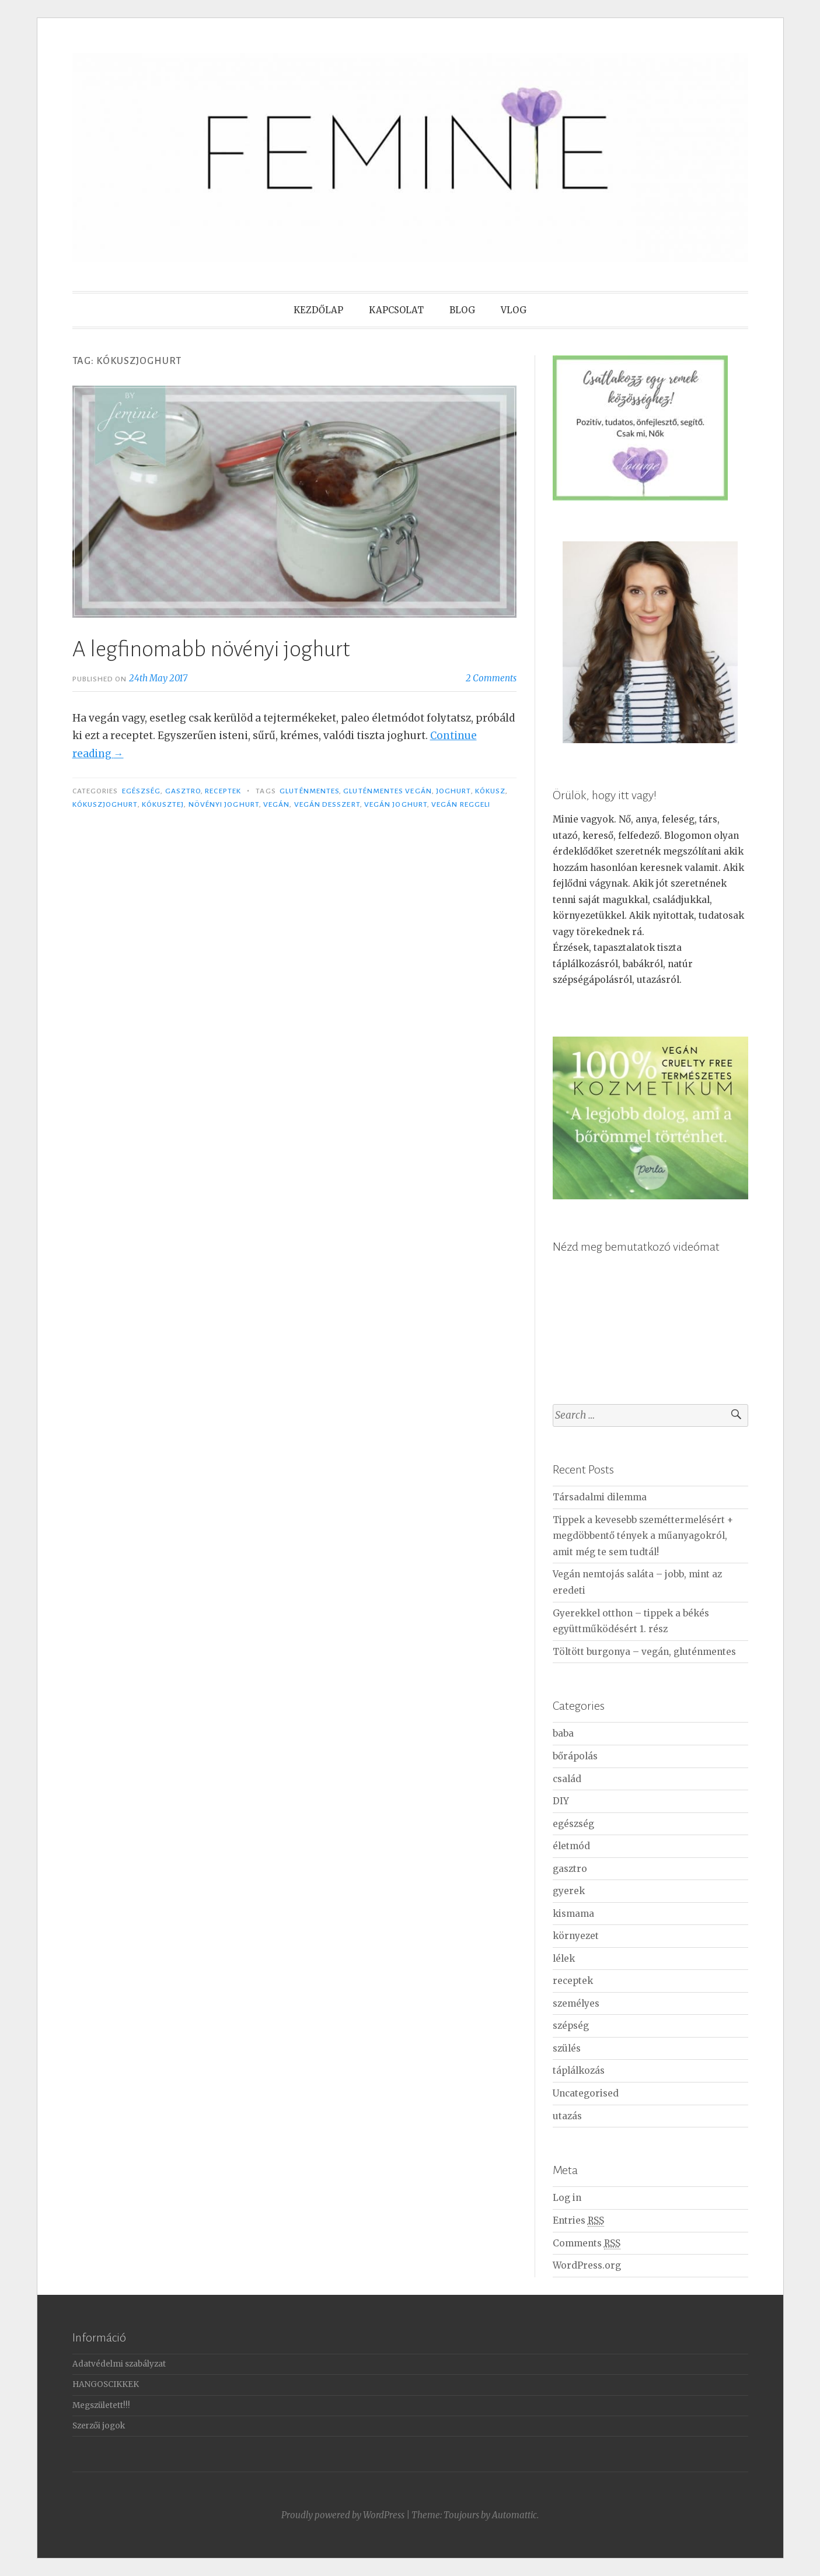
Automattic (514, 2515)
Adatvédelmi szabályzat (119, 2364)
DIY (561, 1801)
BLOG (462, 310)
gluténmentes (309, 791)
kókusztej (163, 804)
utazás (567, 2116)
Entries (578, 2221)
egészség (141, 791)
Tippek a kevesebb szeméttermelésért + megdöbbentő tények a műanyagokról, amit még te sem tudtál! (643, 1536)
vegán (276, 804)
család (567, 1778)
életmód (571, 1846)
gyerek (569, 1890)
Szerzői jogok (98, 2426)
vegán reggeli (460, 804)
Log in (567, 2197)
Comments (586, 2243)
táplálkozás (579, 2070)
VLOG (513, 310)
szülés (567, 2048)
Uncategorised (586, 2093)
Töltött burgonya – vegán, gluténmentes (644, 1651)
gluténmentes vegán (387, 791)
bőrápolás (575, 1756)
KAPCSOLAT (396, 310)
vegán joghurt (395, 804)
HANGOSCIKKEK (105, 2384)
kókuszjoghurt (105, 804)
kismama (573, 1913)
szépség (571, 2025)
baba (563, 1733)
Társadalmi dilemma (600, 1497)
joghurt (453, 791)
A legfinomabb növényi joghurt (211, 649)
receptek (223, 791)
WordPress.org (587, 2265)
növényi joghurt (224, 804)
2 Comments (491, 678)
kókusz (490, 791)
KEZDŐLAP (318, 310)
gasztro (183, 791)
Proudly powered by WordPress (342, 2515)
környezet (576, 1935)
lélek (564, 1958)
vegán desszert (327, 804)
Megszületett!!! (101, 2405)
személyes (576, 2003)
